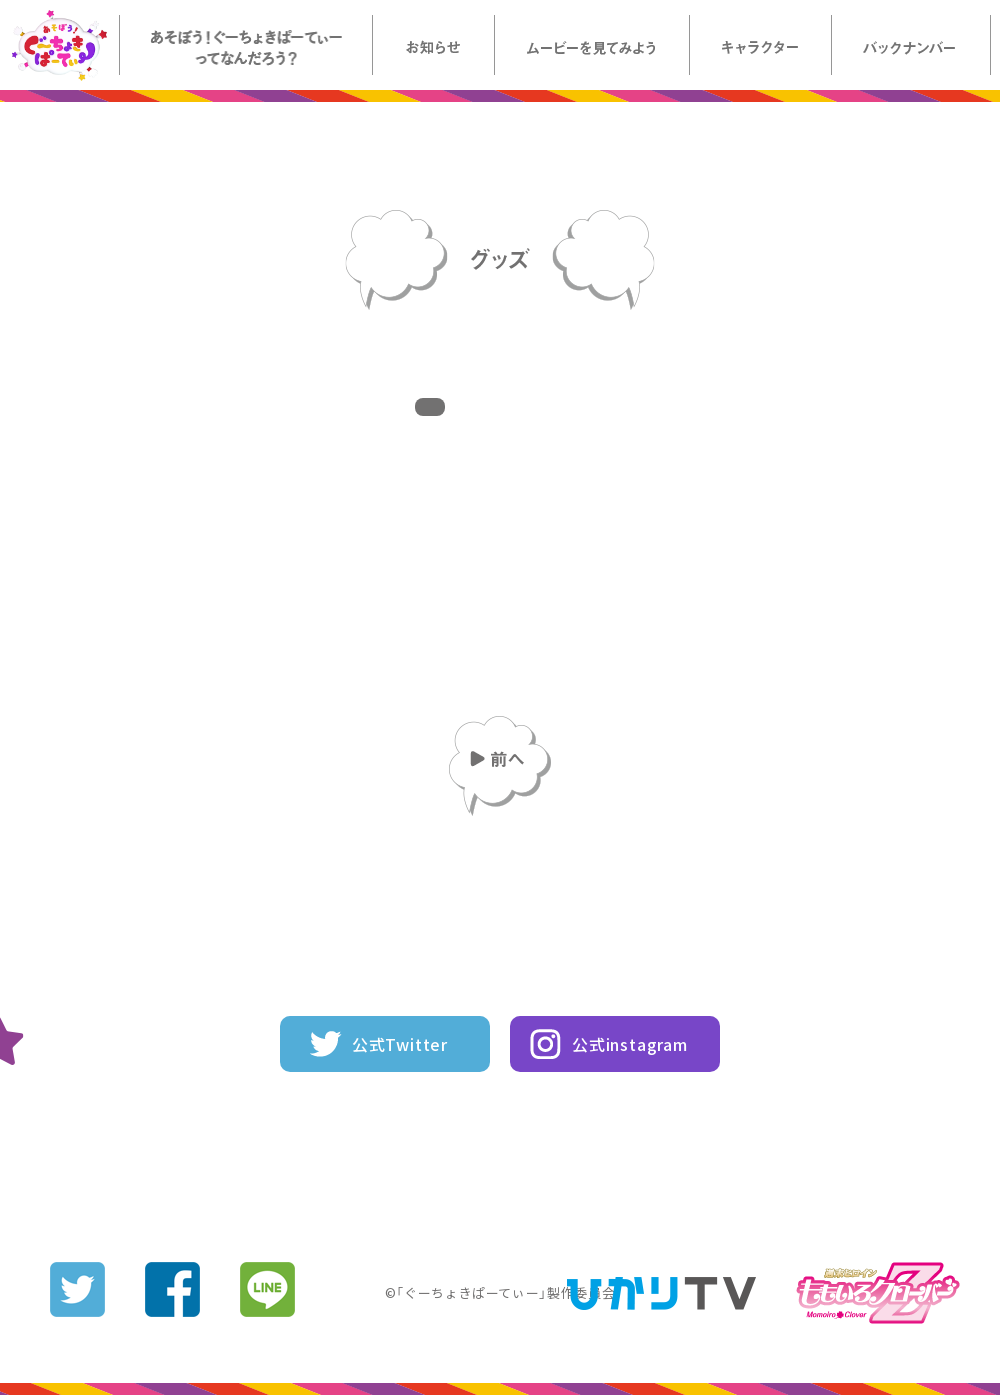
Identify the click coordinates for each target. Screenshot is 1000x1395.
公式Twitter (400, 1044)
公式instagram (630, 1044)
